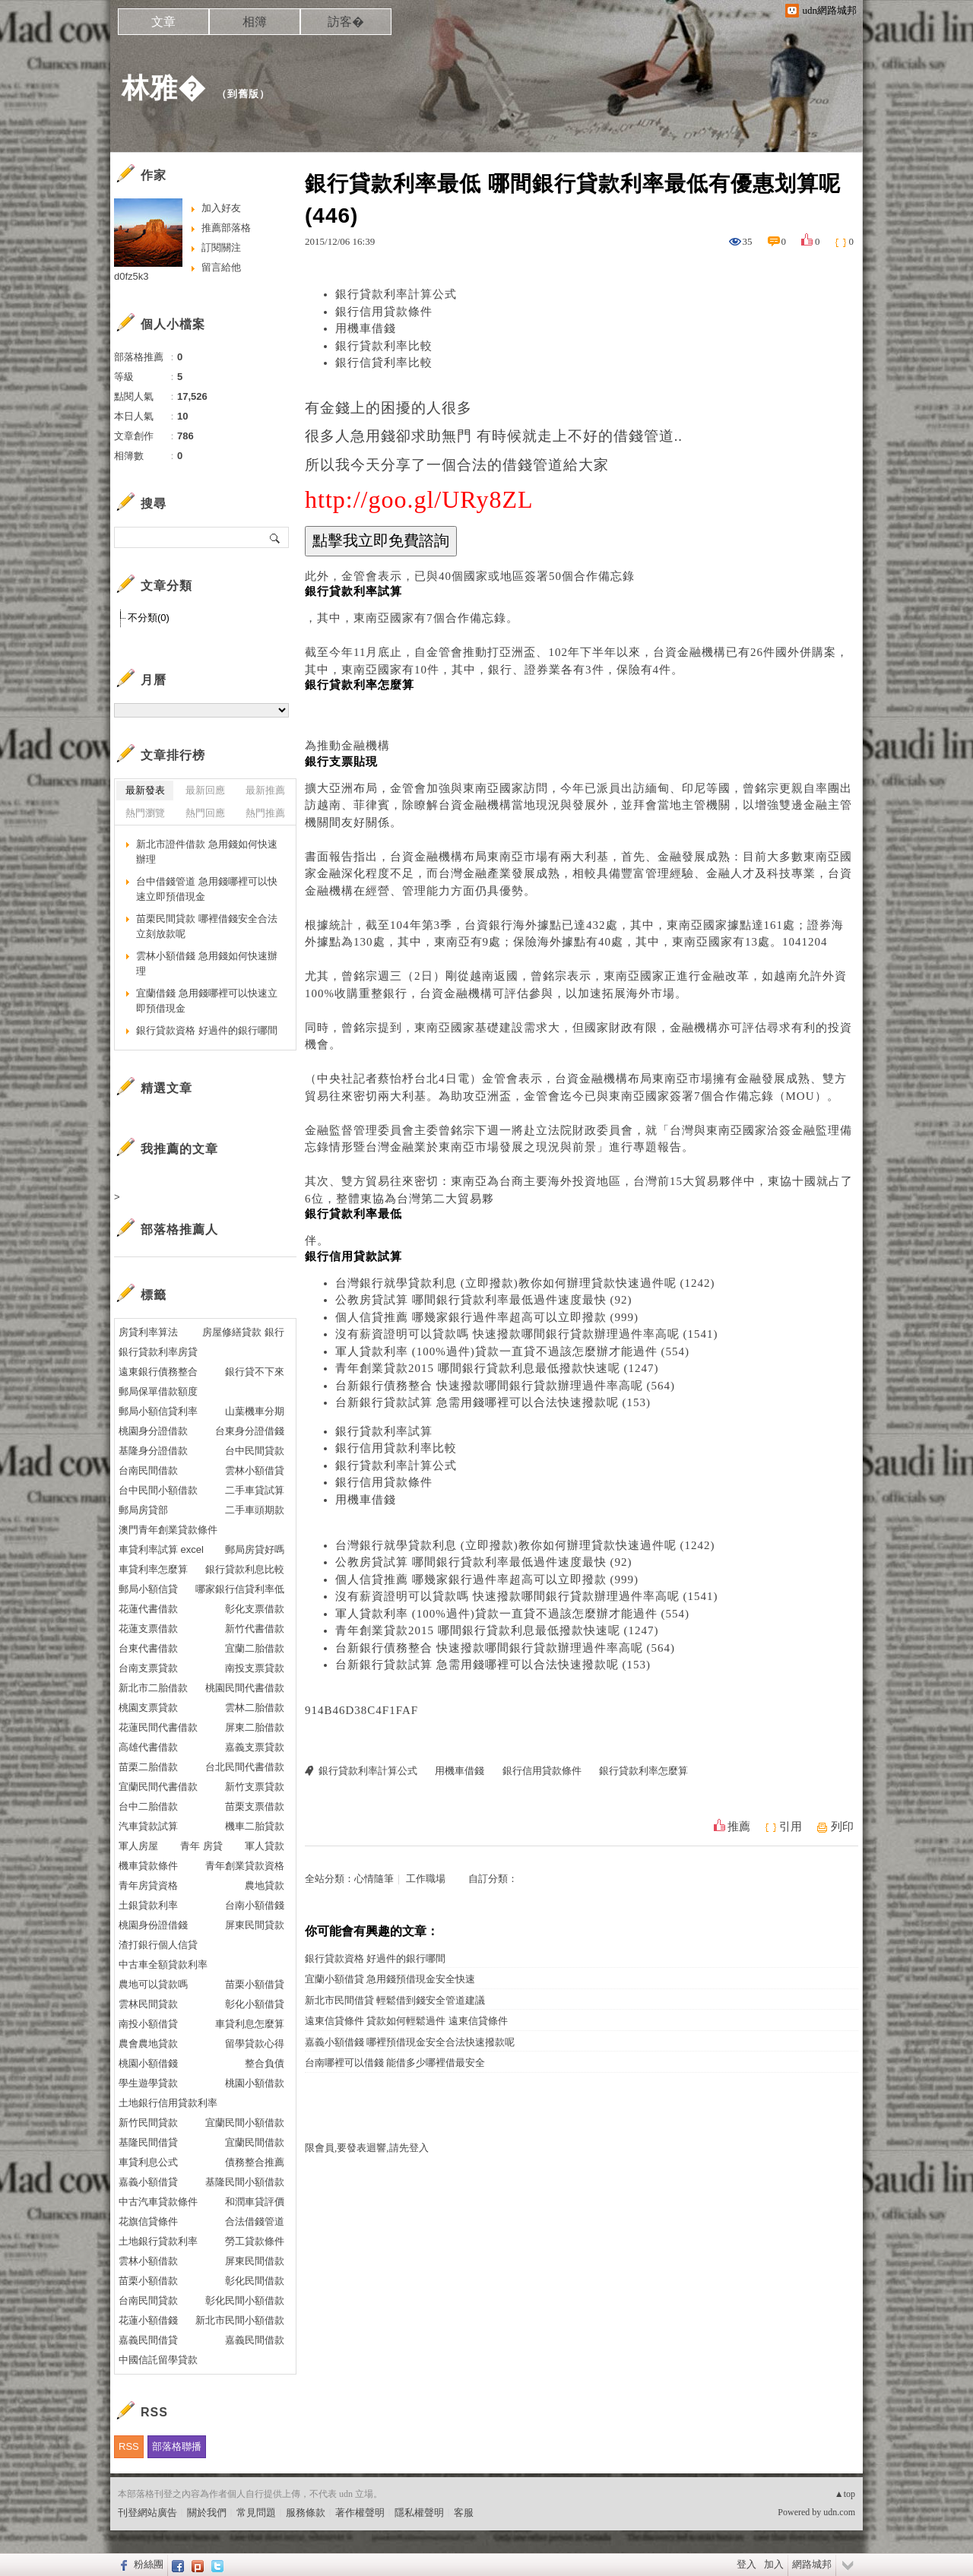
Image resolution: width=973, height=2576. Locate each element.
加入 (774, 2564)
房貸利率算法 (148, 1332)
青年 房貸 (201, 1846)
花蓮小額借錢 (148, 2320)
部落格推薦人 (179, 1229)
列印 (842, 1826)
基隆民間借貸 (148, 2142)
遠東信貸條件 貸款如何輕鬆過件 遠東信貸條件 (406, 2020)
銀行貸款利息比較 (244, 1569)
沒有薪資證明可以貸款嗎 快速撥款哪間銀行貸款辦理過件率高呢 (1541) (526, 1334)
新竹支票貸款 (254, 1786)
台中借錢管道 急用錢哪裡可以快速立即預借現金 (206, 889)
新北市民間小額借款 (239, 2320)
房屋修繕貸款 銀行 (243, 1332)
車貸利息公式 (148, 2162)
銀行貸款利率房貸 (158, 1352)
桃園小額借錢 (148, 2063)
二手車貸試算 (254, 1490)
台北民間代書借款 (244, 1767)
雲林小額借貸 (254, 1470)
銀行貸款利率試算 (384, 1431)
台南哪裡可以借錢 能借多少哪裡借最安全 (395, 2062)
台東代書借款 (148, 1648)
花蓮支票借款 (148, 1628)
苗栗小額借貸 (254, 1984)
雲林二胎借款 (254, 1707)
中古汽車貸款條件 (158, 2201)
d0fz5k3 (131, 276)
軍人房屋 (138, 1846)
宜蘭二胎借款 (254, 1648)
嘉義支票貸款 (254, 1747)
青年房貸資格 (148, 1885)
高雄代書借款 (148, 1747)
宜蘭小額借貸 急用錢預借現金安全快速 (390, 1979)
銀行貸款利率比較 (384, 346)
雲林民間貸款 (148, 2004)
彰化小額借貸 (254, 2004)
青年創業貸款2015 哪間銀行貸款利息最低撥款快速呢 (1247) (497, 1368)
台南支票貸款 (148, 1668)
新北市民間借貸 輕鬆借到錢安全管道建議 (395, 2000)
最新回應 (205, 790)
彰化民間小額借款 (244, 2300)
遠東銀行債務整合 (158, 1371)
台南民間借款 (148, 1470)
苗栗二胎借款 (148, 1767)
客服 (464, 2512)
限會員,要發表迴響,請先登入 (367, 2147)
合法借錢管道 (254, 2221)
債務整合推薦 (254, 2162)
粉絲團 (148, 2564)
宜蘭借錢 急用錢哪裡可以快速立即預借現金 (206, 1000)
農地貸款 (264, 1885)
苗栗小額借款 (148, 2280)
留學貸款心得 (254, 2043)
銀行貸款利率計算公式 (396, 294)
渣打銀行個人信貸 (158, 1944)
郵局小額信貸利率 (158, 1411)
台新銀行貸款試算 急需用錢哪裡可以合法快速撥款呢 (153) (493, 1402)
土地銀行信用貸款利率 (168, 2103)
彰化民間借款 (254, 2280)
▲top (845, 2494)
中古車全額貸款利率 (163, 1964)
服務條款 (305, 2512)
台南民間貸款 (148, 2300)
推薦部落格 (226, 227)
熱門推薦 (265, 813)
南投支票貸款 (254, 1668)
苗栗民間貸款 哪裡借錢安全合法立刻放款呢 (206, 926)
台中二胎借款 (148, 1806)
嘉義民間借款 (254, 2340)
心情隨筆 (374, 1878)
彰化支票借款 (254, 1608)
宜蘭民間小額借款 (244, 2122)
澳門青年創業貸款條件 (168, 1529)
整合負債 (264, 2063)
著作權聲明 (360, 2512)
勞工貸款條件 (254, 2241)
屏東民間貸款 (254, 1925)
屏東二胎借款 (254, 1727)
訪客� (346, 21)
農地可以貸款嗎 (153, 1984)
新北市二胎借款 (153, 1688)
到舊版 (243, 94)
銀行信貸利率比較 (384, 362)
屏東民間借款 (254, 2261)
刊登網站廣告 (147, 2512)
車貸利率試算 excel (161, 1549)
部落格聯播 (176, 2446)
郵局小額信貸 (148, 1589)
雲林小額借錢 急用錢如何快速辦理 (206, 963)
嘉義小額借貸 (148, 2182)
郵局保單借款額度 (158, 1391)
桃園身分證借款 (153, 1431)
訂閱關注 (221, 247)
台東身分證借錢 (249, 1431)
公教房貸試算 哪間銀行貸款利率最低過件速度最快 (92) (483, 1300)
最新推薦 (265, 790)
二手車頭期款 (254, 1510)
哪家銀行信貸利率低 (239, 1589)
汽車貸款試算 (148, 1826)
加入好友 (221, 208)
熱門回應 (205, 813)
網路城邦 (812, 2564)
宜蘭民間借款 (254, 2142)
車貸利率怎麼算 (153, 1569)
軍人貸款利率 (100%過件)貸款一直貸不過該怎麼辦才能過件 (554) (512, 1351)
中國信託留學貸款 (158, 2359)
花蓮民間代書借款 (158, 1727)
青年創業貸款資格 (244, 1865)
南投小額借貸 (148, 2023)
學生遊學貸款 (148, 2083)
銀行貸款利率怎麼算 (643, 1770)
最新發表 (145, 790)
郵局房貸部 (143, 1510)
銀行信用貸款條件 (384, 312)
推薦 (738, 1826)
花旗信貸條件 (148, 2221)
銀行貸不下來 (254, 1371)
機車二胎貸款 (254, 1826)
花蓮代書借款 (148, 1608)
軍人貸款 (264, 1846)
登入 (746, 2564)
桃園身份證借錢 (153, 1925)
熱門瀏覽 (145, 813)
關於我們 (207, 2512)
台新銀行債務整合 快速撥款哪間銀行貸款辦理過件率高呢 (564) (505, 1386)
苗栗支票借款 (254, 1806)
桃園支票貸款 (148, 1707)
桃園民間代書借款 (244, 1688)
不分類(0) (149, 617)
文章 (163, 21)
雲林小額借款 (148, 2261)
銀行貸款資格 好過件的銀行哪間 (375, 1958)
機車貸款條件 (148, 1865)
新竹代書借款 (254, 1628)
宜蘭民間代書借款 (158, 1786)
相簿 (254, 21)
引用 (790, 1826)
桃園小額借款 (254, 2083)
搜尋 (275, 537)
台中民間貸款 (254, 1450)
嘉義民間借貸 (148, 2340)
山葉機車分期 (254, 1411)
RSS (129, 2446)
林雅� (164, 87)
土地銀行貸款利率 (158, 2241)
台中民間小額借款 (158, 1490)
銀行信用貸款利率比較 (396, 1448)
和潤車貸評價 (254, 2201)
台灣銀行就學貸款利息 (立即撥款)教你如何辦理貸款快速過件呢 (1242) (525, 1283)
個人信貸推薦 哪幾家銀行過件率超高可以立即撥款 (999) (487, 1317)
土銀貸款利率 (148, 1905)
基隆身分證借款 (153, 1450)
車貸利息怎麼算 (249, 2023)
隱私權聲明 (419, 2512)
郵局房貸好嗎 (254, 1549)
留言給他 (221, 267)
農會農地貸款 (148, 2043)
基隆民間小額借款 (244, 2182)
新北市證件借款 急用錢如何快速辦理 (206, 851)
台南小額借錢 (254, 1905)
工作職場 (425, 1878)
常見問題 (256, 2512)
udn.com (839, 2512)
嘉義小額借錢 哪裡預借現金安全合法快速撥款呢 (410, 2042)
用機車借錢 (365, 328)
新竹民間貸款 (148, 2122)
